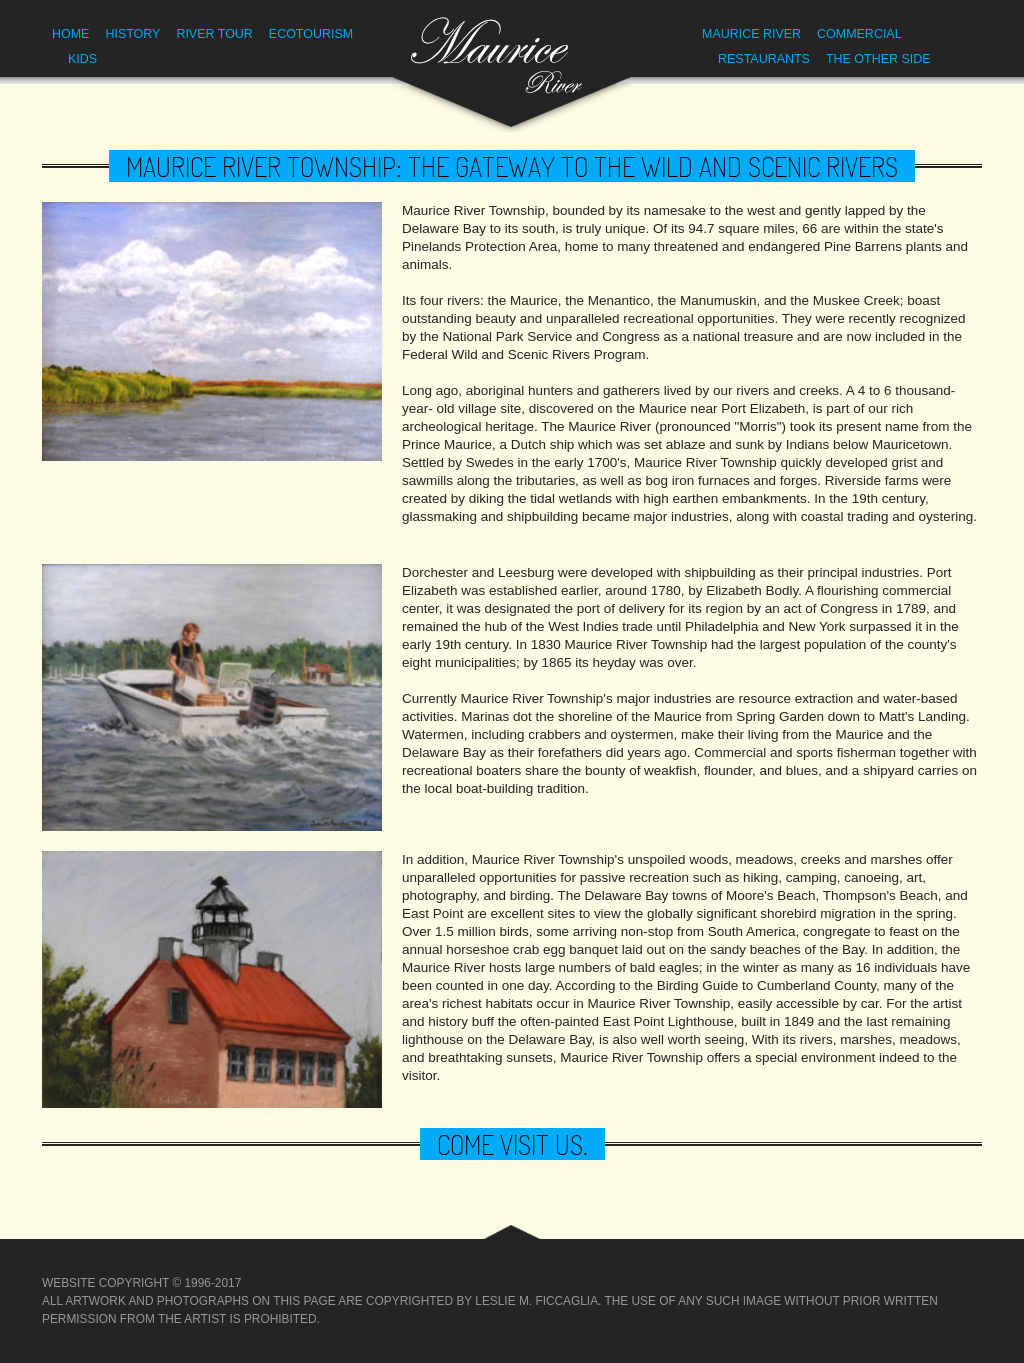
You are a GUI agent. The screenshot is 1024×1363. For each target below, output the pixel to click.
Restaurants (764, 59)
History (132, 34)
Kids (82, 59)
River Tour (214, 34)
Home (70, 34)
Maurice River (751, 34)
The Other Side (878, 59)
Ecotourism (311, 34)
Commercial (859, 34)
